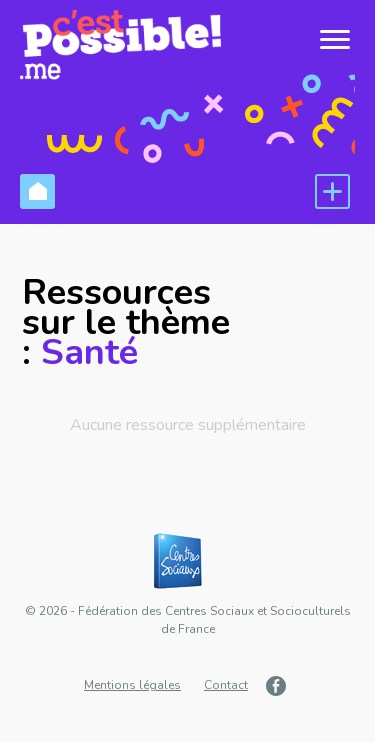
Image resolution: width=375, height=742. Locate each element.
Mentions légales (132, 685)
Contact (226, 685)
